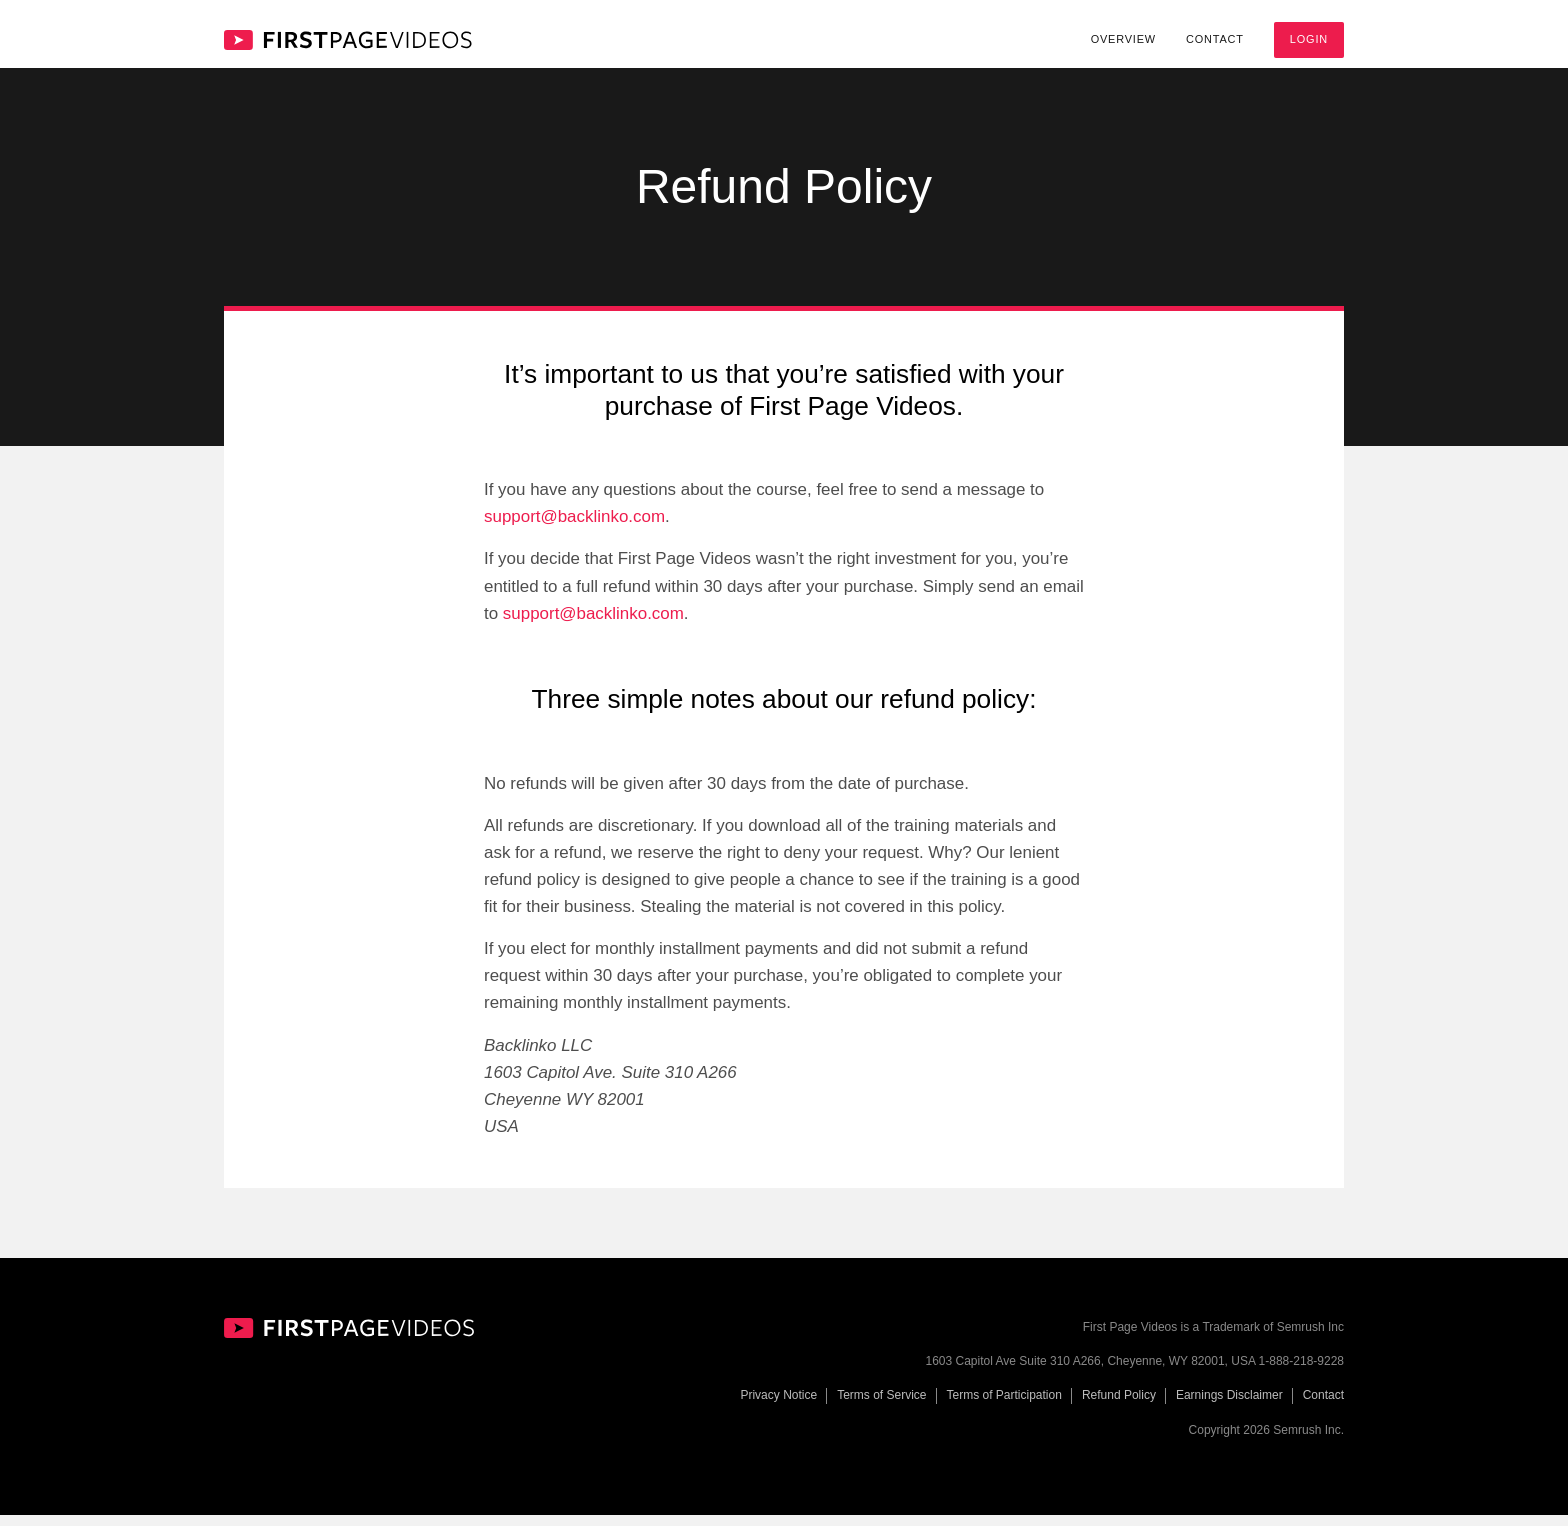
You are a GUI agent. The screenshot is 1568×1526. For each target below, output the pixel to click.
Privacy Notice (778, 1407)
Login (1309, 39)
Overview (1123, 39)
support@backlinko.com (574, 528)
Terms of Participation (1004, 1407)
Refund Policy (1119, 1407)
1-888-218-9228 (1301, 1373)
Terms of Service (881, 1407)
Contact (1215, 39)
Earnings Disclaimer (1229, 1407)
